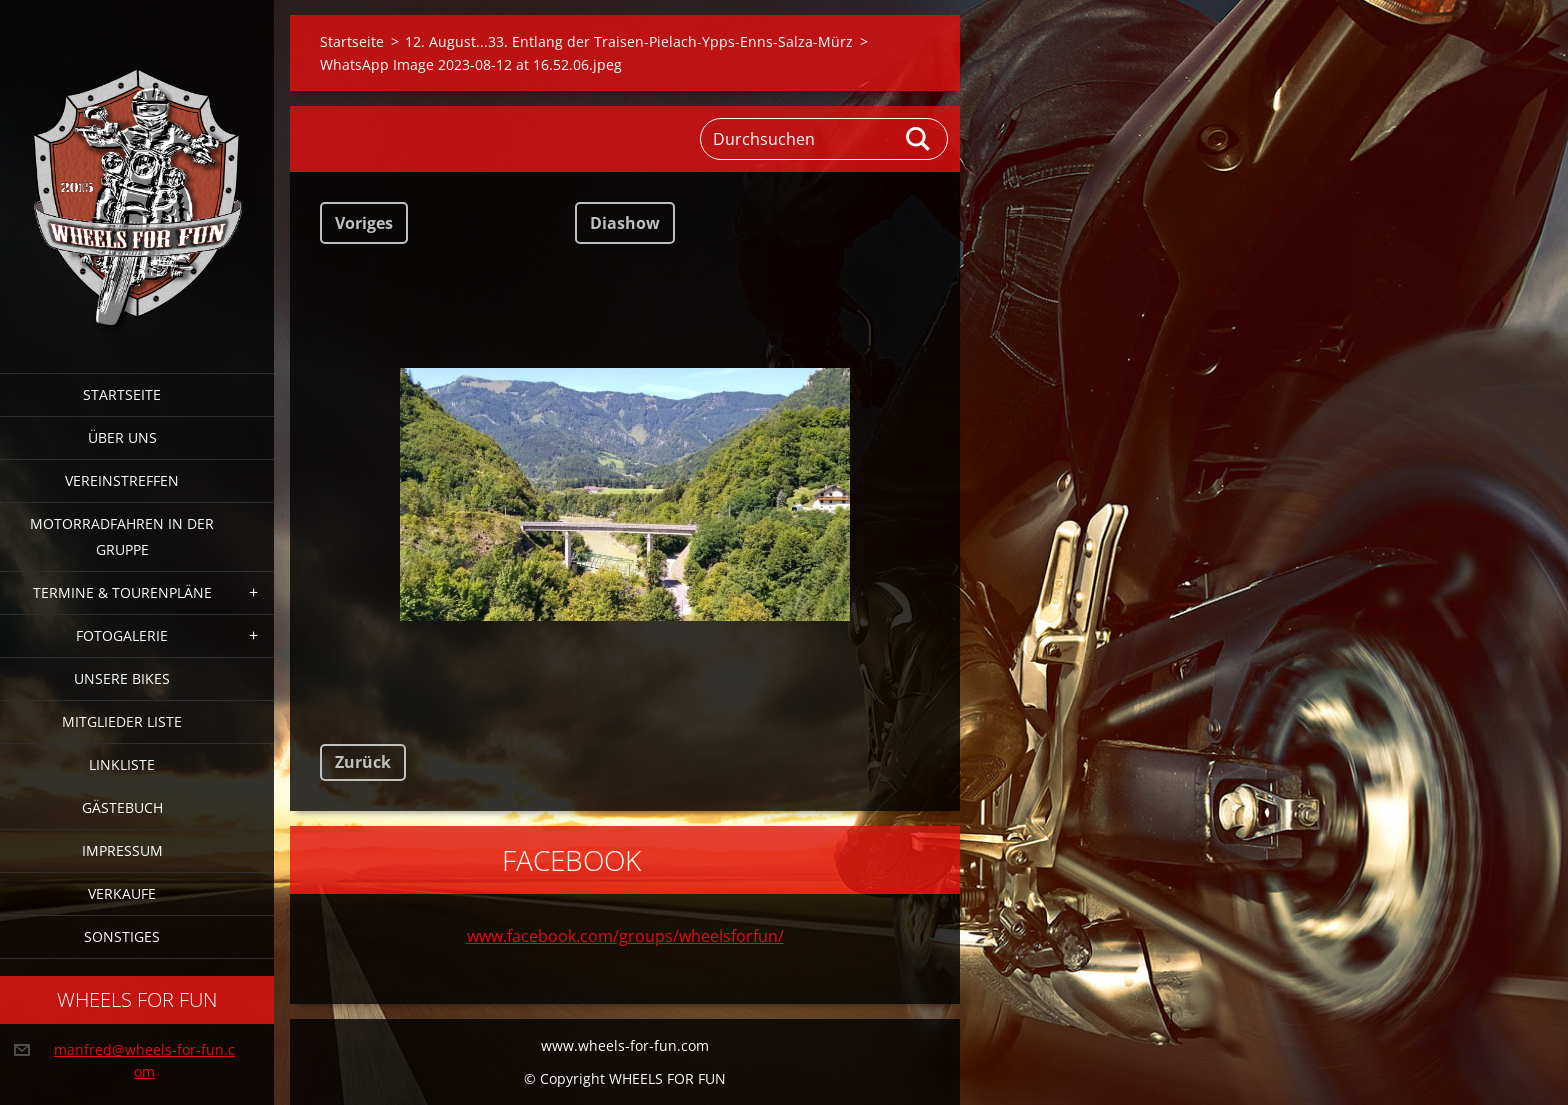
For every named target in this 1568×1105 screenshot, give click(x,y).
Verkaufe (122, 893)
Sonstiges (122, 936)
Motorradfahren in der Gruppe (122, 536)
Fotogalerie (122, 635)
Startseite (122, 394)
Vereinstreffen (122, 480)
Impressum (122, 850)
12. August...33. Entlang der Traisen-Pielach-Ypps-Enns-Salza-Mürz (629, 41)
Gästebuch (122, 807)
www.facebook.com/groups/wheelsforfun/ (625, 936)
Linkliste (122, 764)
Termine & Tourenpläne (122, 592)
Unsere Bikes (122, 678)
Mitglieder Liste (122, 721)
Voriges (364, 223)
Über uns (122, 437)
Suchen (919, 139)
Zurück (363, 762)
